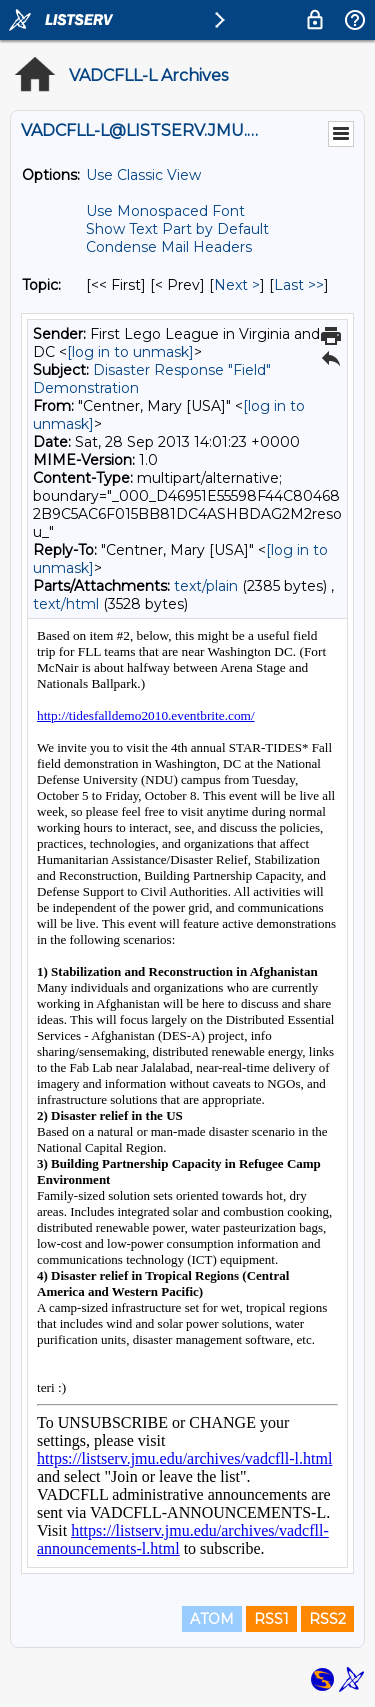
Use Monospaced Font (165, 211)
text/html (66, 604)
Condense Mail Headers (169, 247)
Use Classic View (143, 175)
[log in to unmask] (130, 352)
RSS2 (327, 1619)
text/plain (206, 586)
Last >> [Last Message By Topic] (299, 285)
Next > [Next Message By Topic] (237, 285)
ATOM (212, 1619)
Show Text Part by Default (177, 229)
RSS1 (271, 1619)
